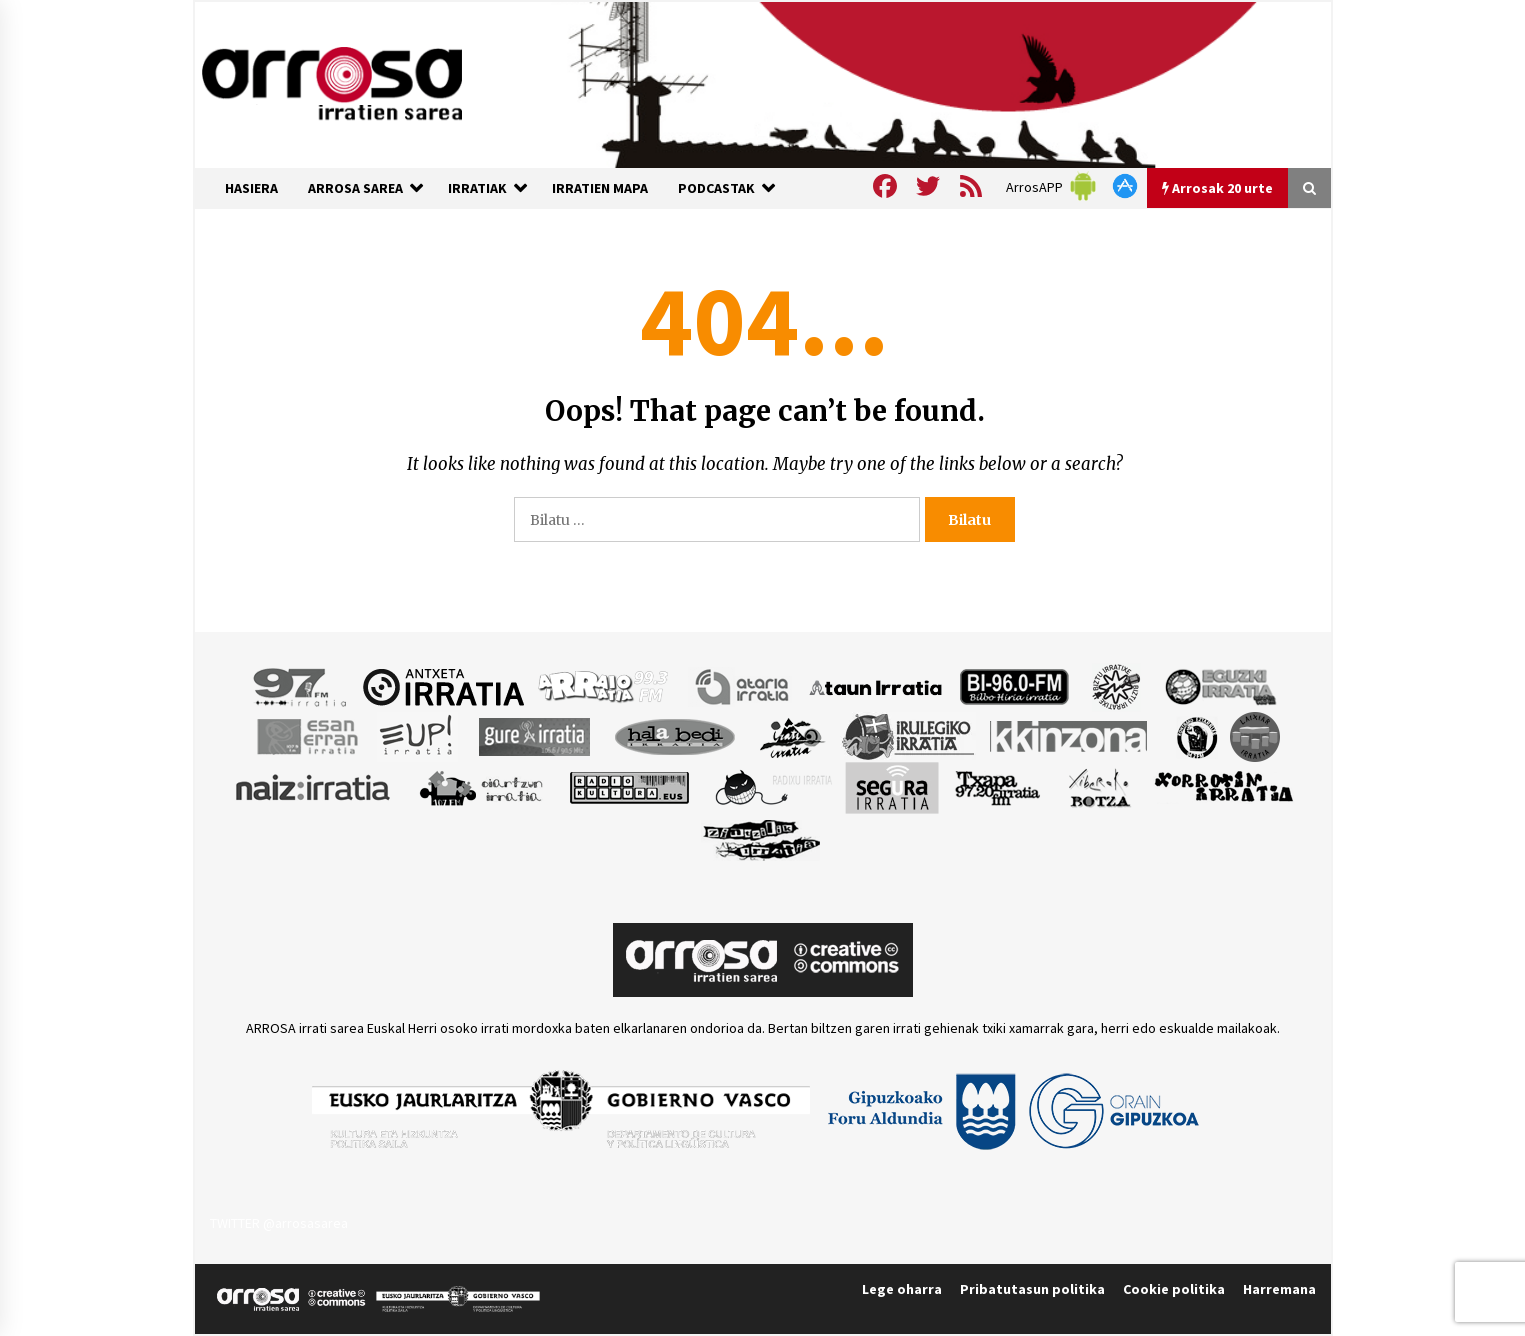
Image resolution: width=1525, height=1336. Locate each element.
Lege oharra (902, 1289)
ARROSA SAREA (355, 188)
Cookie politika (1174, 1289)
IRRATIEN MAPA (600, 188)
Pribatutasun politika (1032, 1289)
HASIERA (251, 188)
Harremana (1279, 1289)
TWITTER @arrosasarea (279, 1223)
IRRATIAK (477, 188)
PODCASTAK (716, 188)
